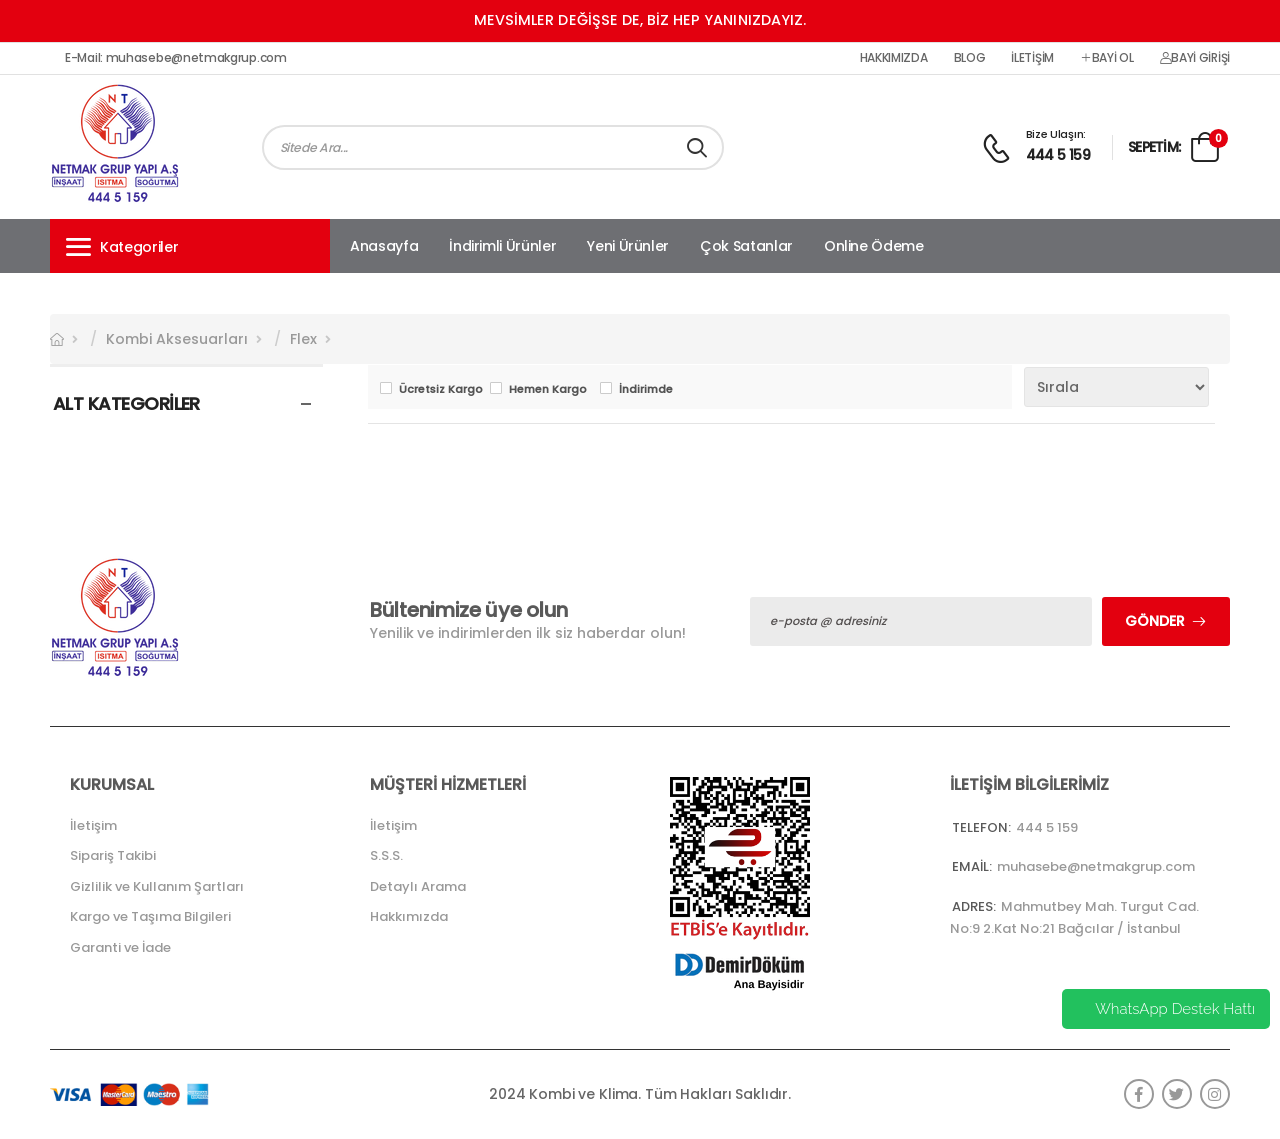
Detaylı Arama (418, 886)
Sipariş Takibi (113, 855)
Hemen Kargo (548, 389)
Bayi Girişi (1195, 58)
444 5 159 (1058, 155)
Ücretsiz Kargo (439, 389)
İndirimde (646, 389)
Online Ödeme (874, 246)
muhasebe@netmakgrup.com (1096, 866)
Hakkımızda (894, 58)
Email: (972, 866)
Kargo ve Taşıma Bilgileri (150, 916)
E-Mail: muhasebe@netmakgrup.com (176, 58)
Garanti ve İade (120, 947)
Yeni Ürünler (628, 246)
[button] (190, 246)
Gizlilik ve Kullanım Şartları (157, 886)
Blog (970, 58)
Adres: (974, 906)
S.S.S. (386, 855)
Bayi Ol (1107, 58)
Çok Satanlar (746, 246)
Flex (303, 339)
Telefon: (981, 827)
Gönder (1155, 621)
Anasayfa (384, 246)
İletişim (1032, 58)
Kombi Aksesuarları (177, 339)
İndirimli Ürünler (502, 246)
